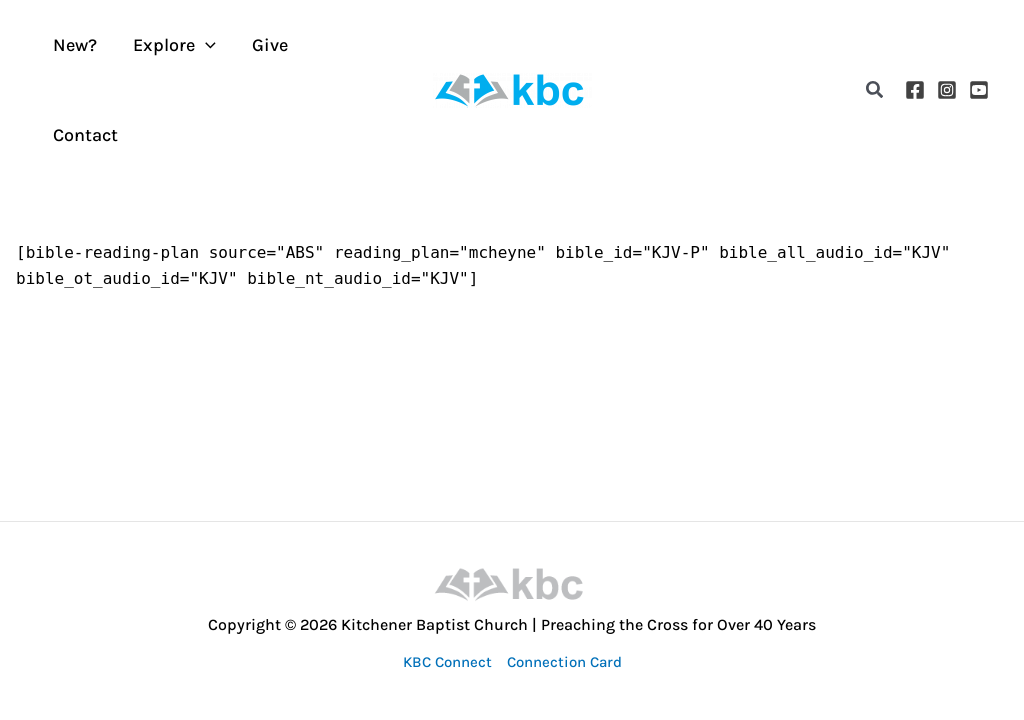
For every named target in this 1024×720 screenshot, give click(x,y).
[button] (875, 90)
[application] (205, 45)
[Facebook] (915, 90)
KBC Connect (447, 662)
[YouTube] (979, 90)
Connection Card (564, 662)
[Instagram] (947, 90)
